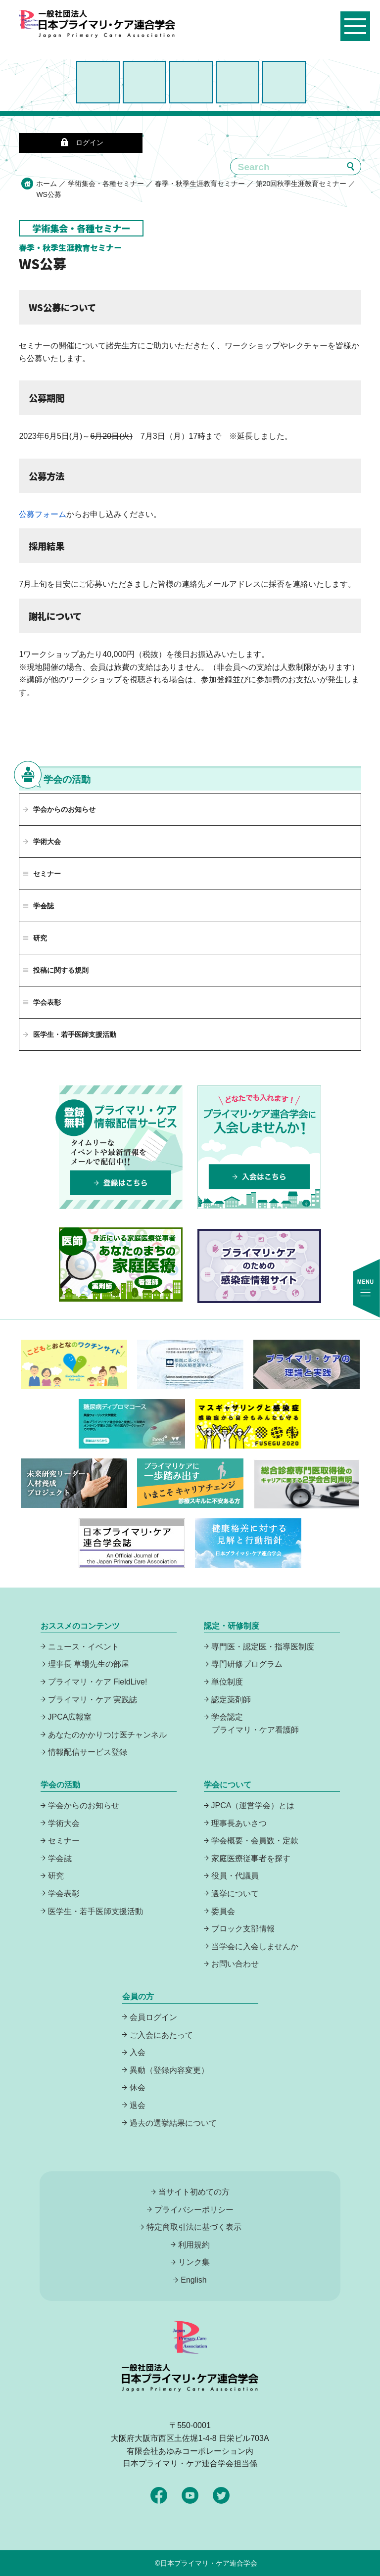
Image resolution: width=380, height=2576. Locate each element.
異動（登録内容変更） (169, 2070)
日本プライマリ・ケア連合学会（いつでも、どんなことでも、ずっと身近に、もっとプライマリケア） (107, 36)
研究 (56, 1876)
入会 (137, 2052)
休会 (137, 2087)
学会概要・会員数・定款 (254, 1840)
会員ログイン (153, 2017)
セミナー (64, 1840)
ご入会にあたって (161, 2035)
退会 (137, 2105)
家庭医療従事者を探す (250, 1858)
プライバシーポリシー (194, 2209)
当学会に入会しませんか (254, 1946)
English (193, 2280)
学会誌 (60, 1858)
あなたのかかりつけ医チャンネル (107, 1735)
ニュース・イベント (83, 1646)
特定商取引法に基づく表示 (193, 2227)
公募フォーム (42, 514)
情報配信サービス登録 (87, 1752)
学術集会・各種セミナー (106, 183)
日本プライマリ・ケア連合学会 (208, 2563)
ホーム (46, 183)
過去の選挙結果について (173, 2123)
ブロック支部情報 (243, 1928)
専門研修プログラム (247, 1664)
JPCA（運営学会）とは (253, 1805)
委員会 (223, 1911)
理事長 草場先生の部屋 (88, 1664)
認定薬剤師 (231, 1699)
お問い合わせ (235, 1964)
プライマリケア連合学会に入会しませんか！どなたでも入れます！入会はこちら (259, 1147)
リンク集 (194, 2262)
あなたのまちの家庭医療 (121, 1264)
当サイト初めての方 (194, 2192)
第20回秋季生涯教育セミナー (301, 183)
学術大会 (47, 841)
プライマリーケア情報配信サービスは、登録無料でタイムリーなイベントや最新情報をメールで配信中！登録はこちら (121, 1147)
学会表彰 (64, 1893)
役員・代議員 (235, 1876)
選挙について (235, 1893)
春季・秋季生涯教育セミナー (200, 183)
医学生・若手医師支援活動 (74, 1034)
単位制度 (227, 1682)
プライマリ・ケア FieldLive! (97, 1682)
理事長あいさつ (239, 1823)
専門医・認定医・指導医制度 (262, 1646)
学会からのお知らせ (64, 809)
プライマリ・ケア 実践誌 (92, 1699)
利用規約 (194, 2245)
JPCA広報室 (70, 1717)
